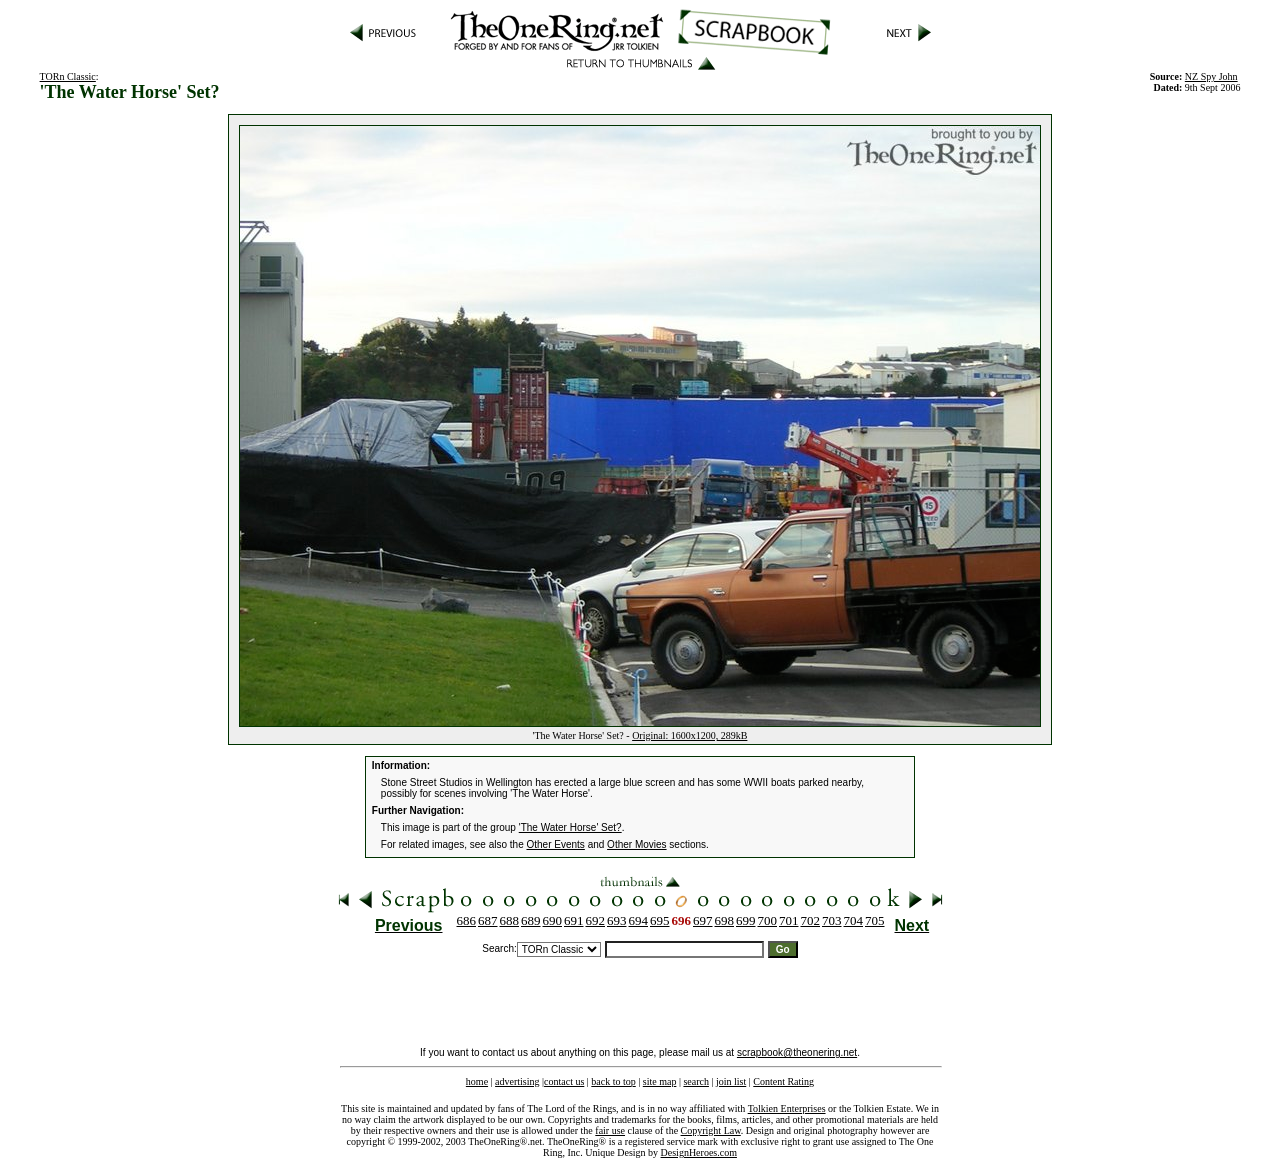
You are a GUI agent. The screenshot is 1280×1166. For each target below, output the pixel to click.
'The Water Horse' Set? (570, 827)
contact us (564, 1081)
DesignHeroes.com (699, 1152)
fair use (610, 1130)
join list (731, 1081)
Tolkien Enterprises (787, 1108)
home (477, 1081)
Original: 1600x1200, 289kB (689, 735)
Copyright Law (711, 1130)
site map (660, 1081)
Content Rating (783, 1081)
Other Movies (636, 844)
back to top (613, 1081)
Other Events (556, 844)
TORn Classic (68, 76)
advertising (517, 1081)
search (696, 1081)
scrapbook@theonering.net (797, 1052)
